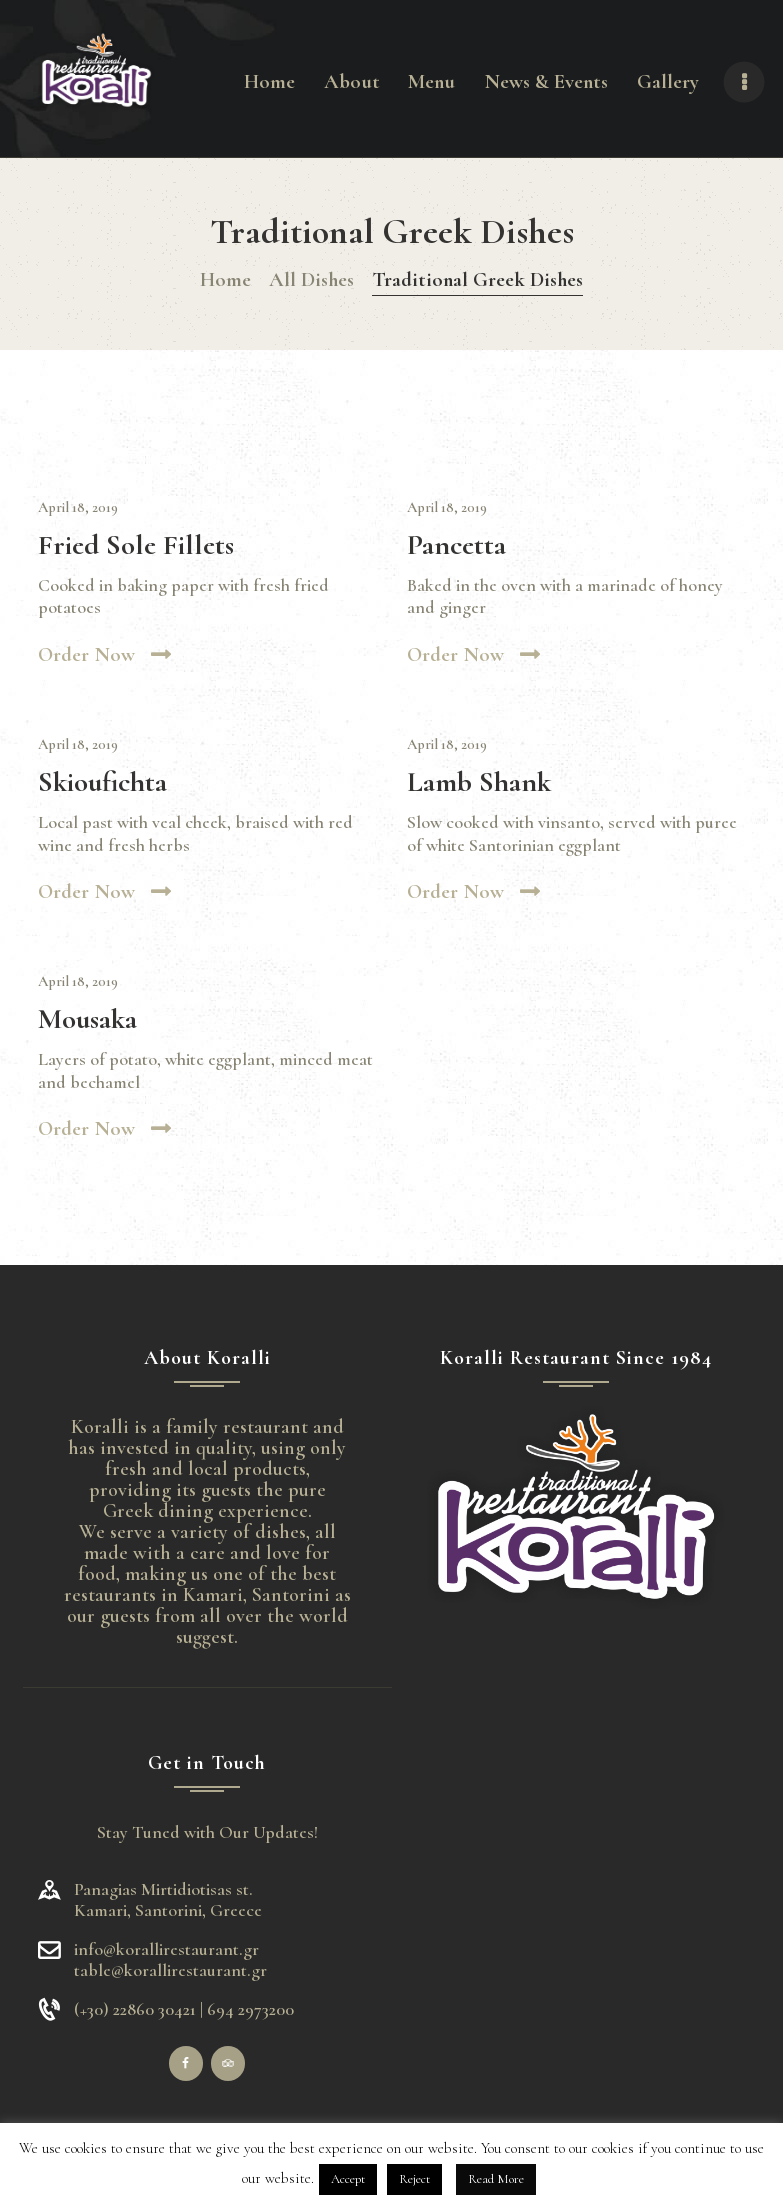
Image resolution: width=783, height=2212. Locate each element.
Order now (86, 655)
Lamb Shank (479, 782)
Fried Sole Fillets (136, 545)
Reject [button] (414, 2179)
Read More (496, 2179)
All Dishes (311, 279)
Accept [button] (348, 2179)
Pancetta (456, 545)
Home (225, 279)
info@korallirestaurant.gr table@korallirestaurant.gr (170, 1959)
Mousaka (87, 1019)
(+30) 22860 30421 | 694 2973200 (184, 2009)
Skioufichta (102, 782)
